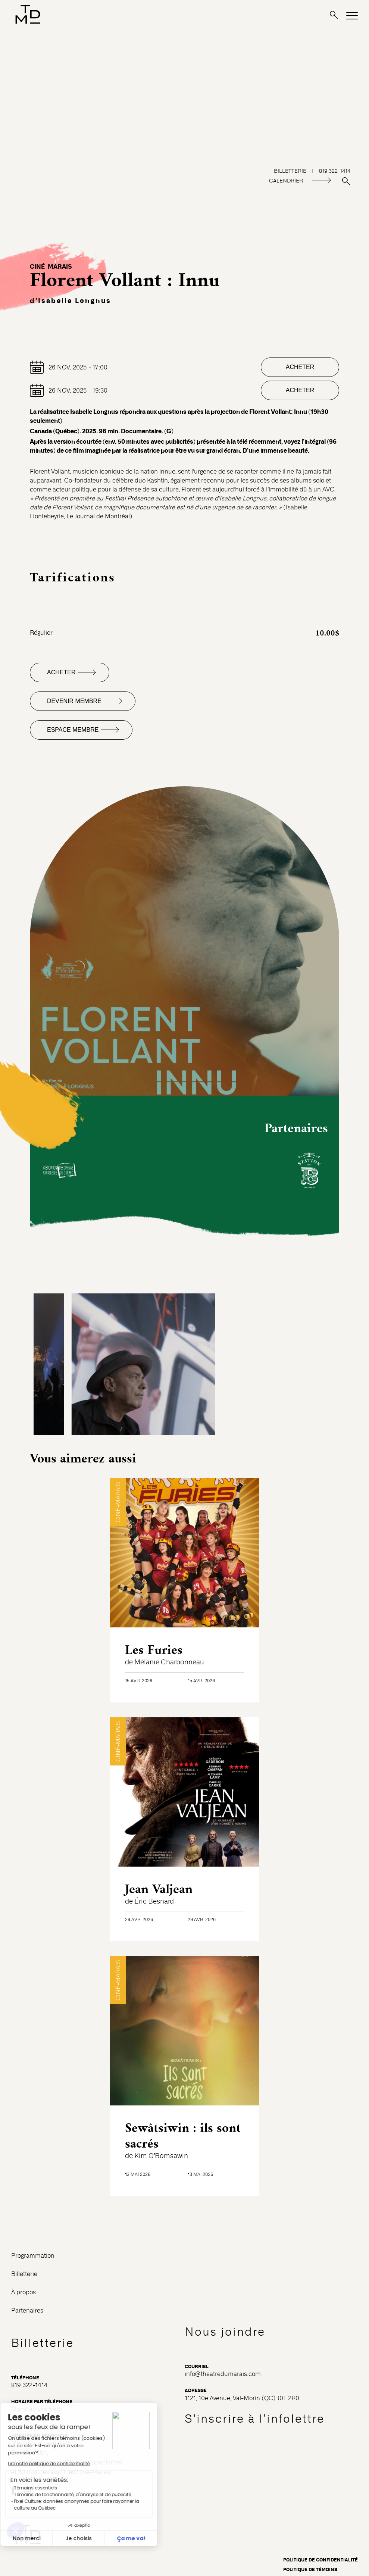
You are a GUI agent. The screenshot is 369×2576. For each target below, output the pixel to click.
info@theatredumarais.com (223, 2373)
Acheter (300, 367)
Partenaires (27, 2310)
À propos (23, 2292)
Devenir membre (74, 701)
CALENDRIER (286, 181)
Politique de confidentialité (320, 2560)
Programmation (32, 2255)
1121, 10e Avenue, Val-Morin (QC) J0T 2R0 (242, 2398)
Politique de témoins (310, 2570)
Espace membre (72, 730)
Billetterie (24, 2273)
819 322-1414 (29, 2385)
